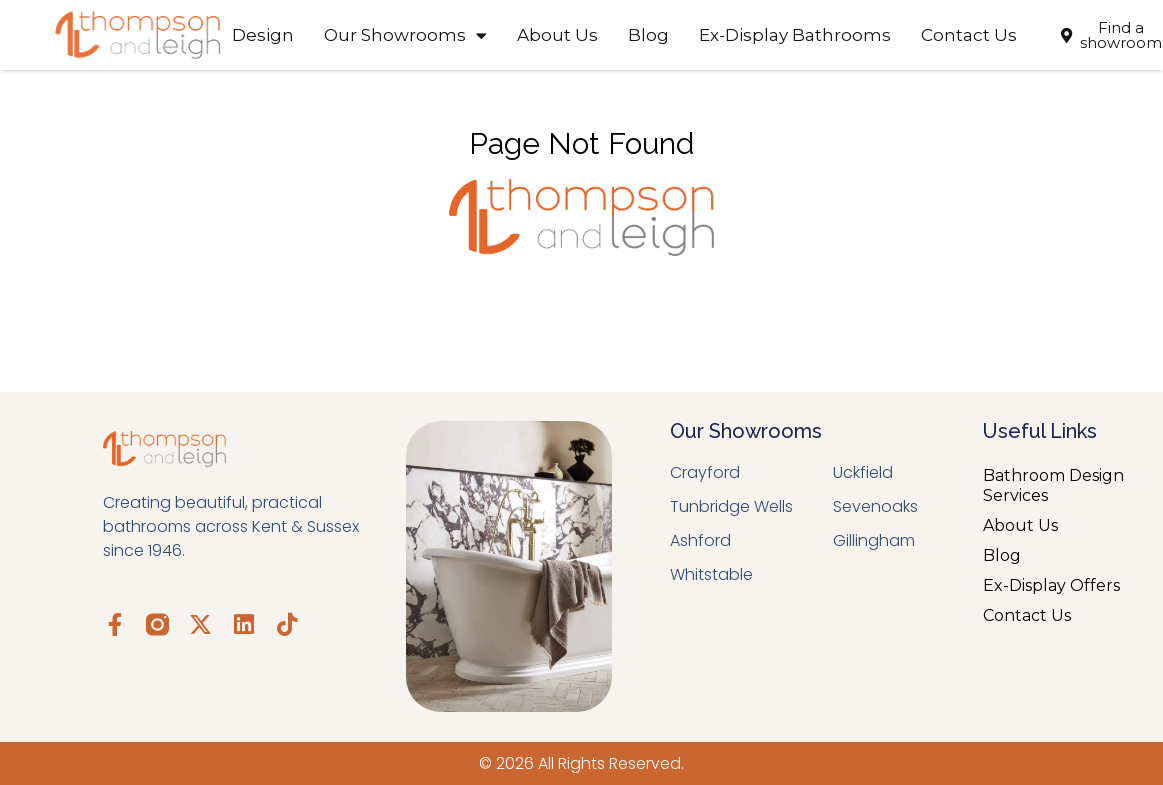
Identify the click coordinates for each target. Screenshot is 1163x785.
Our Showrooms (405, 35)
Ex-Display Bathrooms (795, 35)
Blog (648, 35)
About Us (557, 35)
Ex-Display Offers (1051, 585)
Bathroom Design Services (1053, 485)
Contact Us (969, 35)
